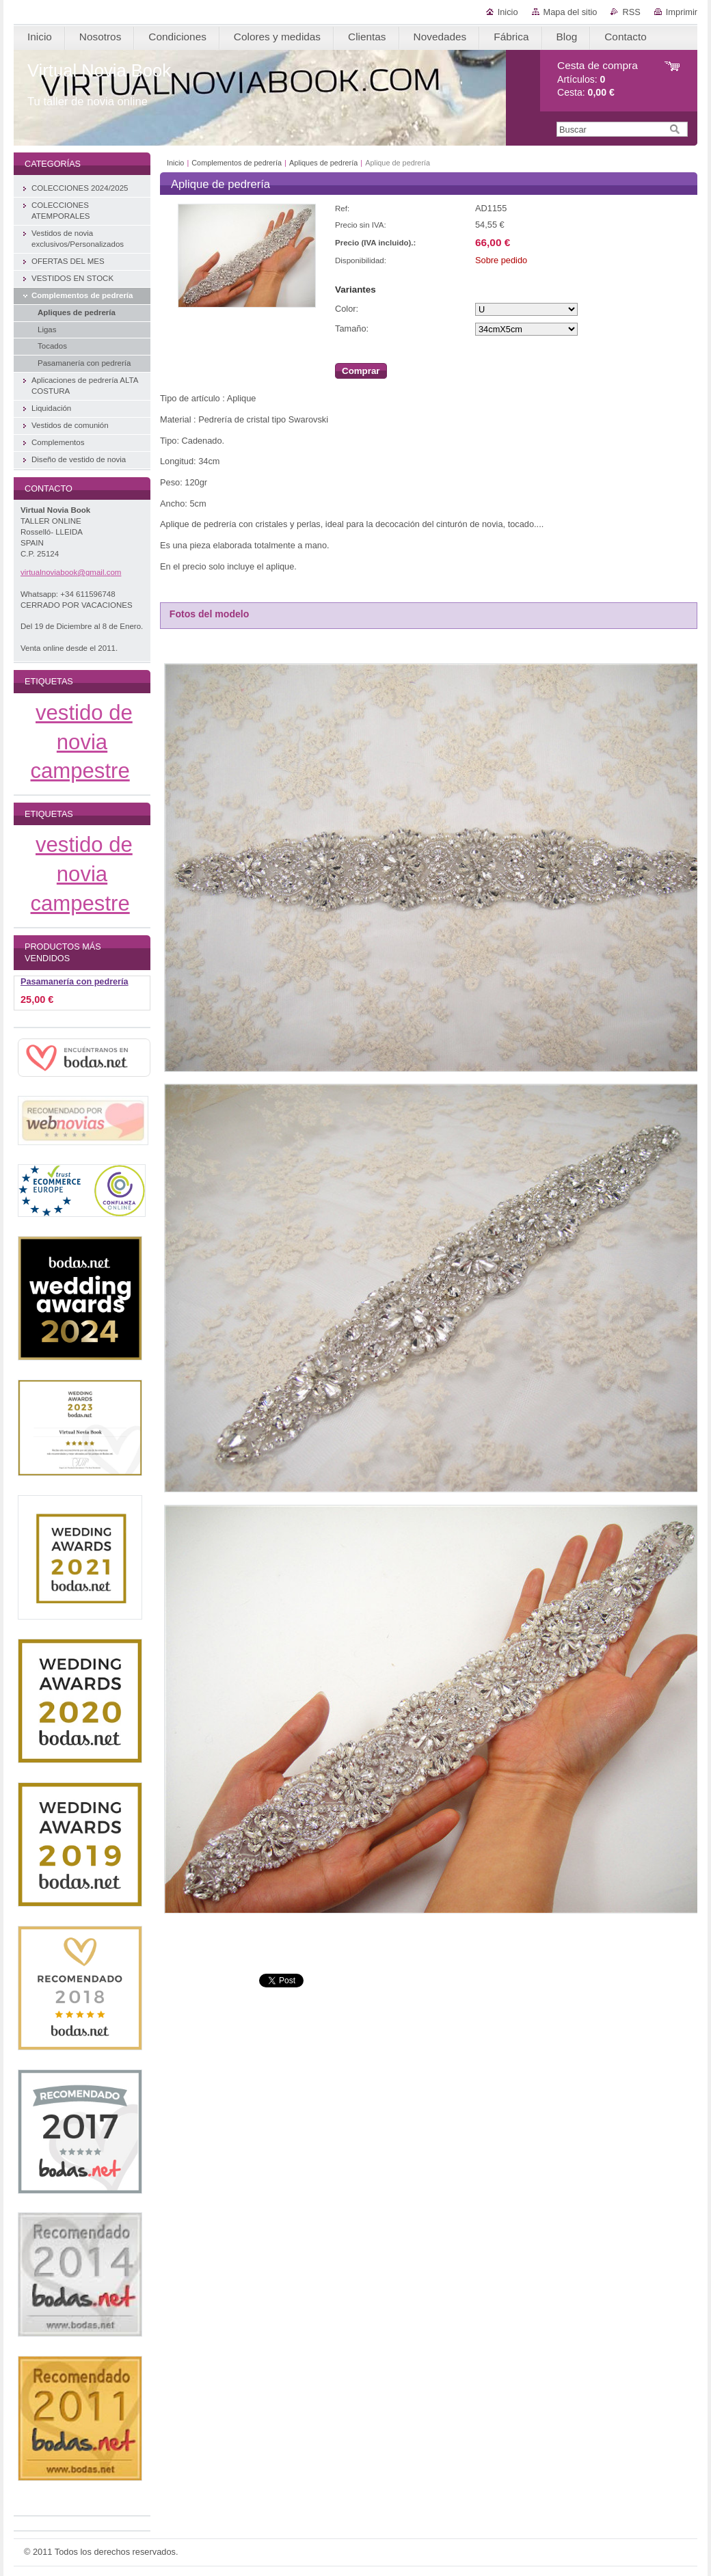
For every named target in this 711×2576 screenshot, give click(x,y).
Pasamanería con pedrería (75, 982)
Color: (346, 309)
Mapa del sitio (571, 12)
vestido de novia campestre (82, 742)
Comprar (361, 371)
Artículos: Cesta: (597, 79)
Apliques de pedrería (323, 163)
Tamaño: (351, 328)
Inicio (508, 12)
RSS (631, 12)
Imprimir (681, 12)
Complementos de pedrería (236, 163)
